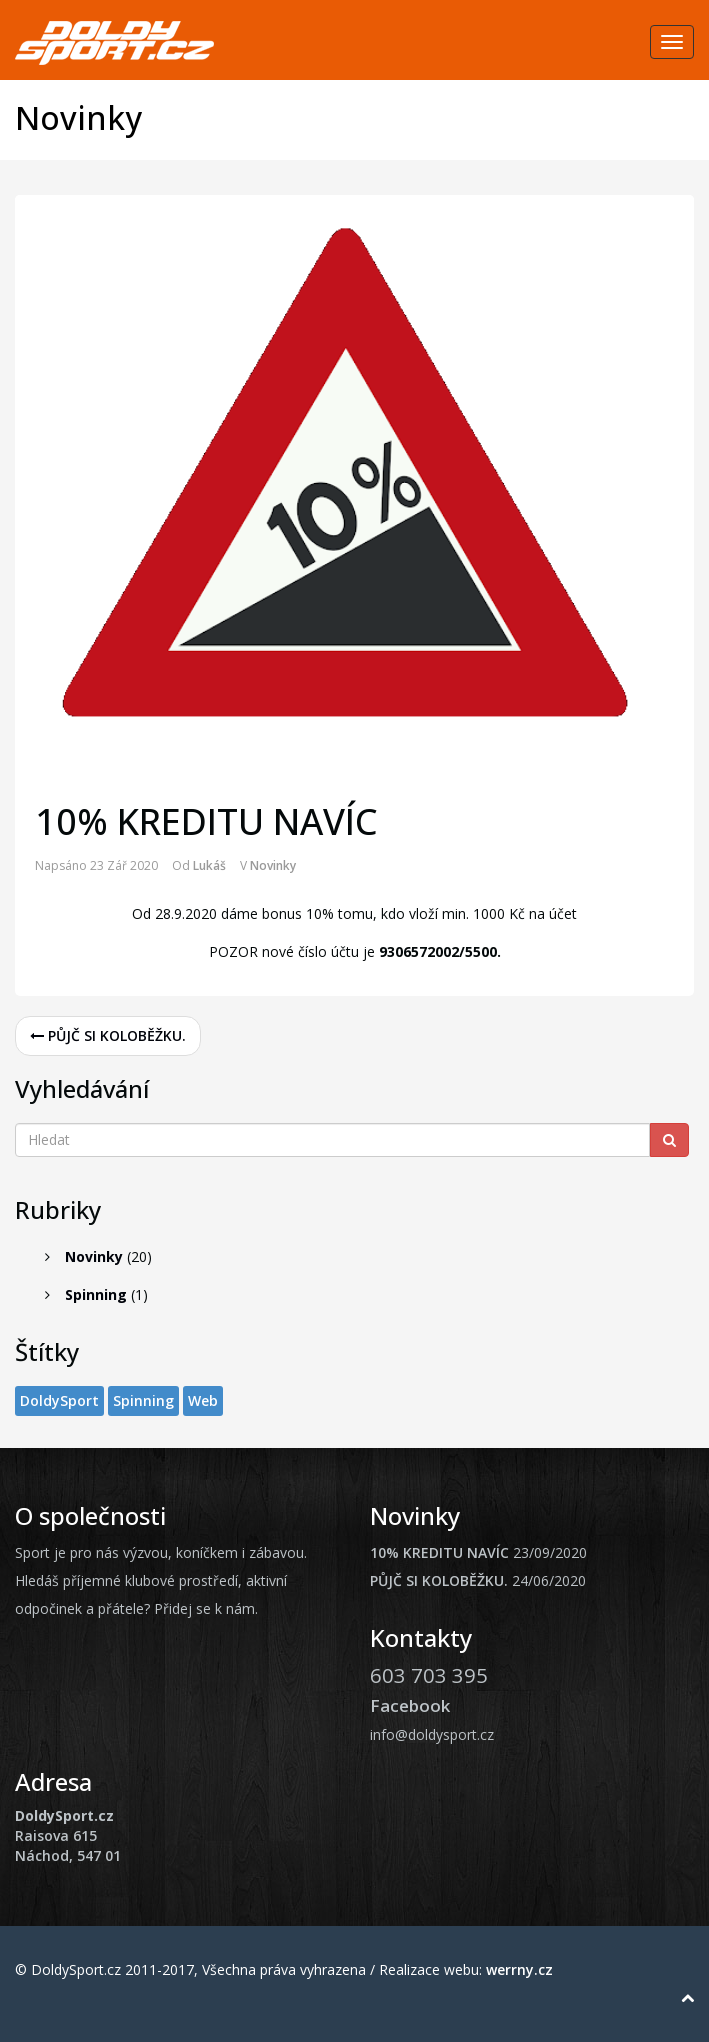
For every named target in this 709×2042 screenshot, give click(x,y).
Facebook (410, 1705)
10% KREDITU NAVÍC (439, 1552)
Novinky (273, 865)
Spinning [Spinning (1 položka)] (143, 1400)
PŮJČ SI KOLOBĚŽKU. (108, 1035)
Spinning (96, 1294)
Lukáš (209, 865)
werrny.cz (519, 1969)
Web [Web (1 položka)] (203, 1400)
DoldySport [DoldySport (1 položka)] (59, 1400)
